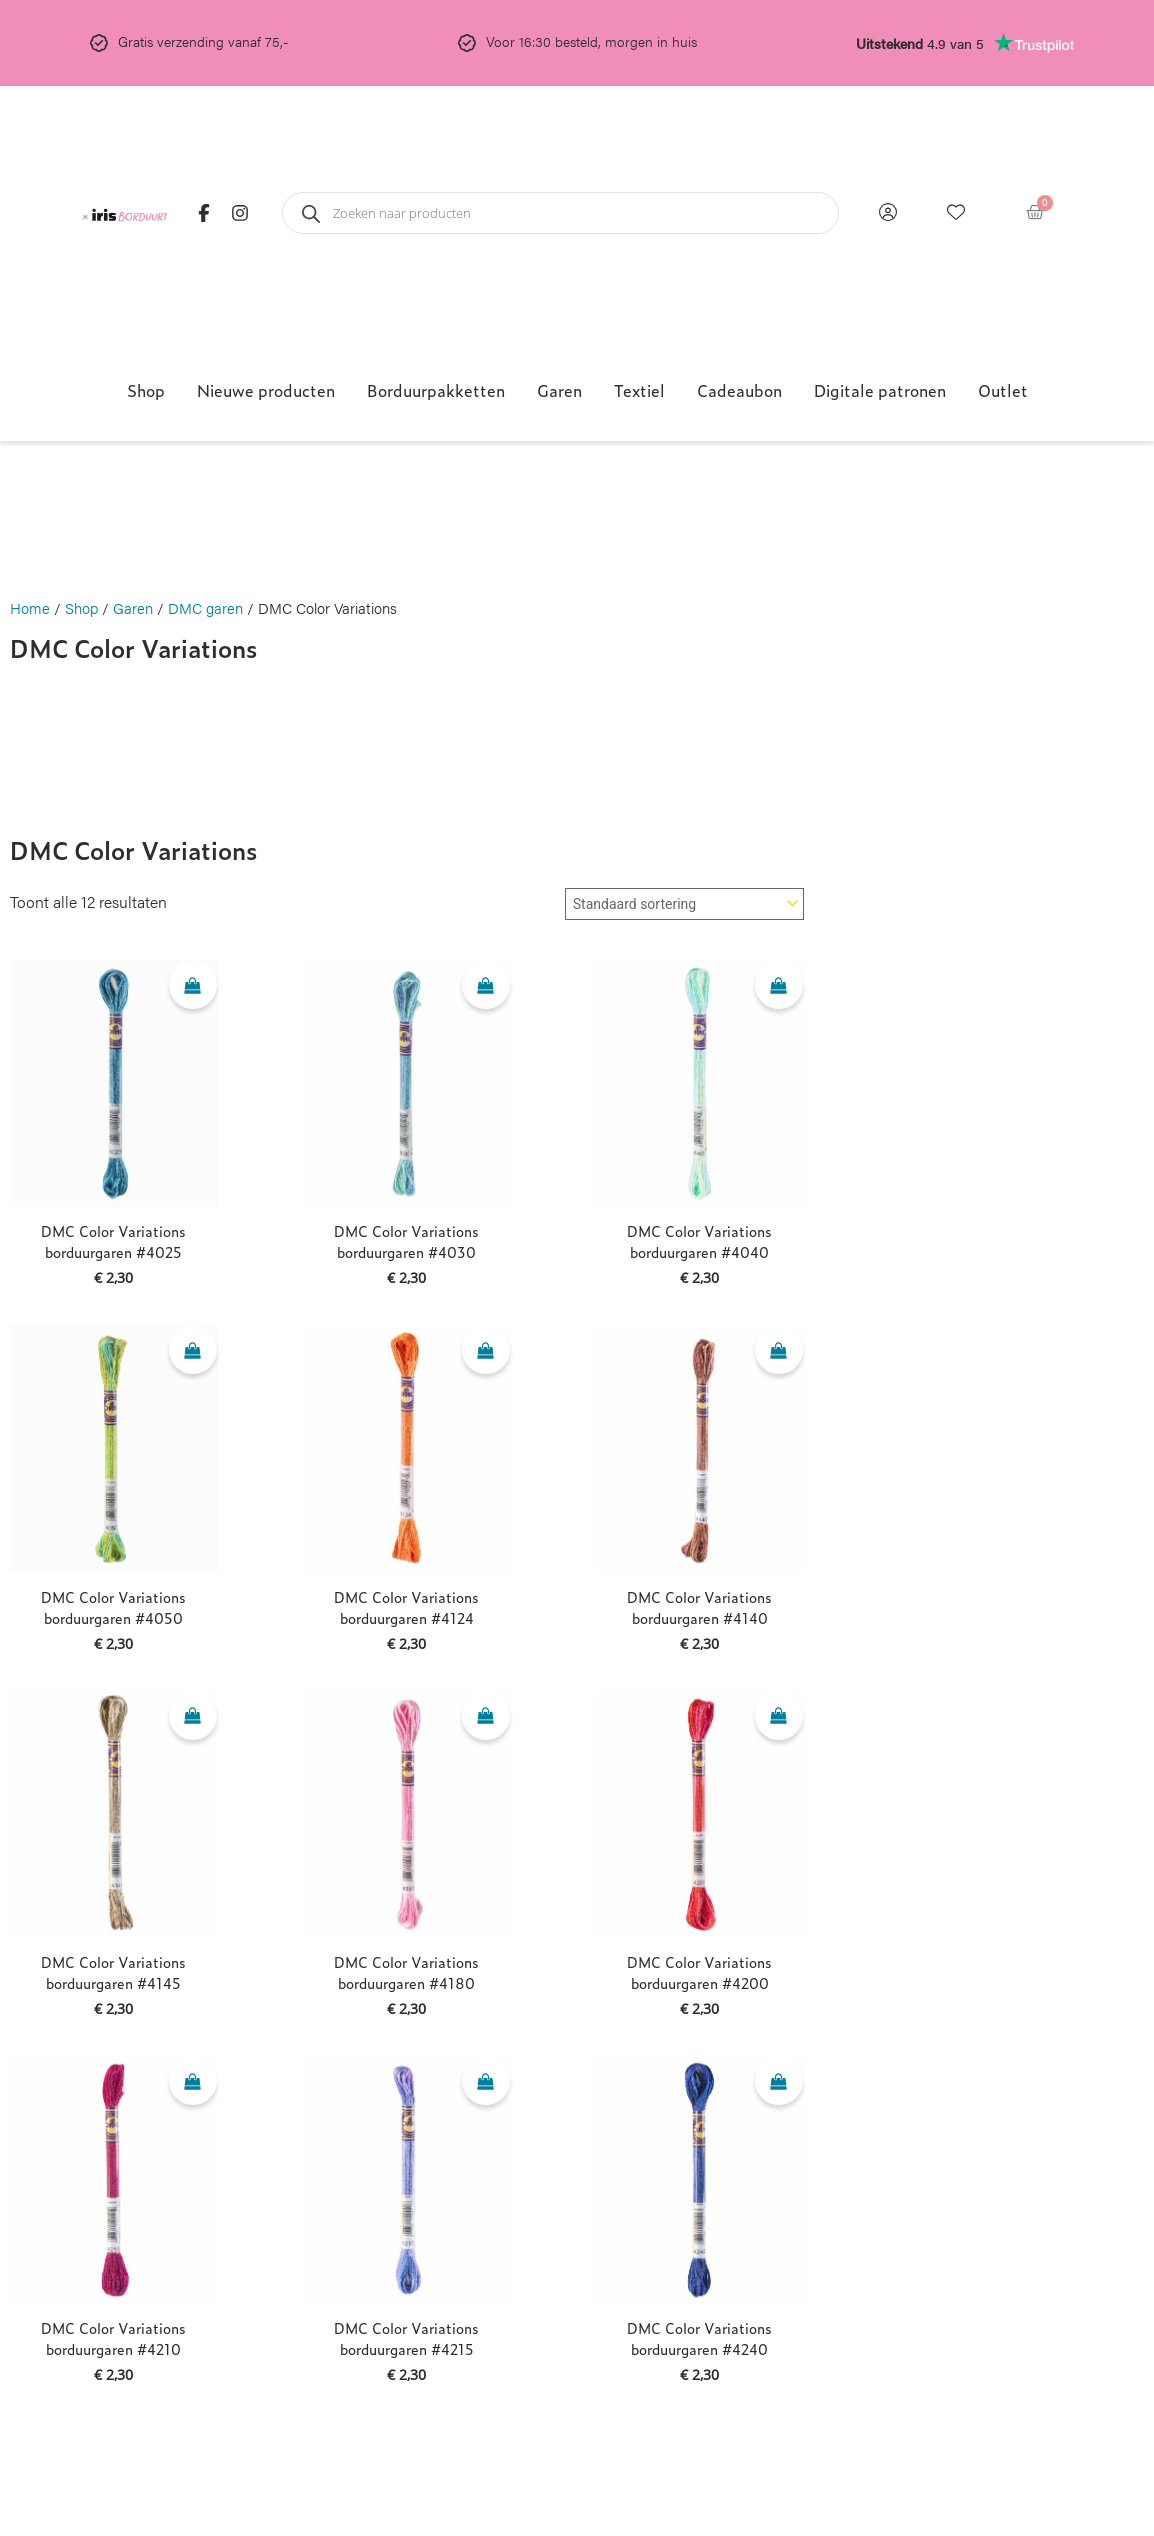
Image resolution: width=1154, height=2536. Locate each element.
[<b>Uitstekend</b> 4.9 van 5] (1034, 43)
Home (30, 607)
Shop (81, 607)
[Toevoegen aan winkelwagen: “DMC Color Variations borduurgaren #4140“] (779, 1353)
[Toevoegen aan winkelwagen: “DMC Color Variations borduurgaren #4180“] (486, 1718)
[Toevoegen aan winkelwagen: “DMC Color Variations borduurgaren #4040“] (779, 988)
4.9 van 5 (920, 43)
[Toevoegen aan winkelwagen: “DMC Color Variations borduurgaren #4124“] (486, 1353)
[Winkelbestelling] (684, 904)
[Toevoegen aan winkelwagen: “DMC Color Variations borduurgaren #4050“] (193, 1353)
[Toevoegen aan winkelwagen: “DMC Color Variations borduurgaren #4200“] (779, 1718)
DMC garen (205, 607)
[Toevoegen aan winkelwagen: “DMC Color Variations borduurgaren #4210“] (193, 2084)
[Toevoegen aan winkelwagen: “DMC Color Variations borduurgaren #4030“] (486, 988)
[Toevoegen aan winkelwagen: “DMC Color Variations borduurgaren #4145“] (193, 1718)
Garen (133, 607)
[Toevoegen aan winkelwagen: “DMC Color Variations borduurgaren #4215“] (486, 2084)
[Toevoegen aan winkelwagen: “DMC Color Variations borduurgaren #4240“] (779, 2084)
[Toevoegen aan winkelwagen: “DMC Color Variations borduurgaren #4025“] (193, 988)
